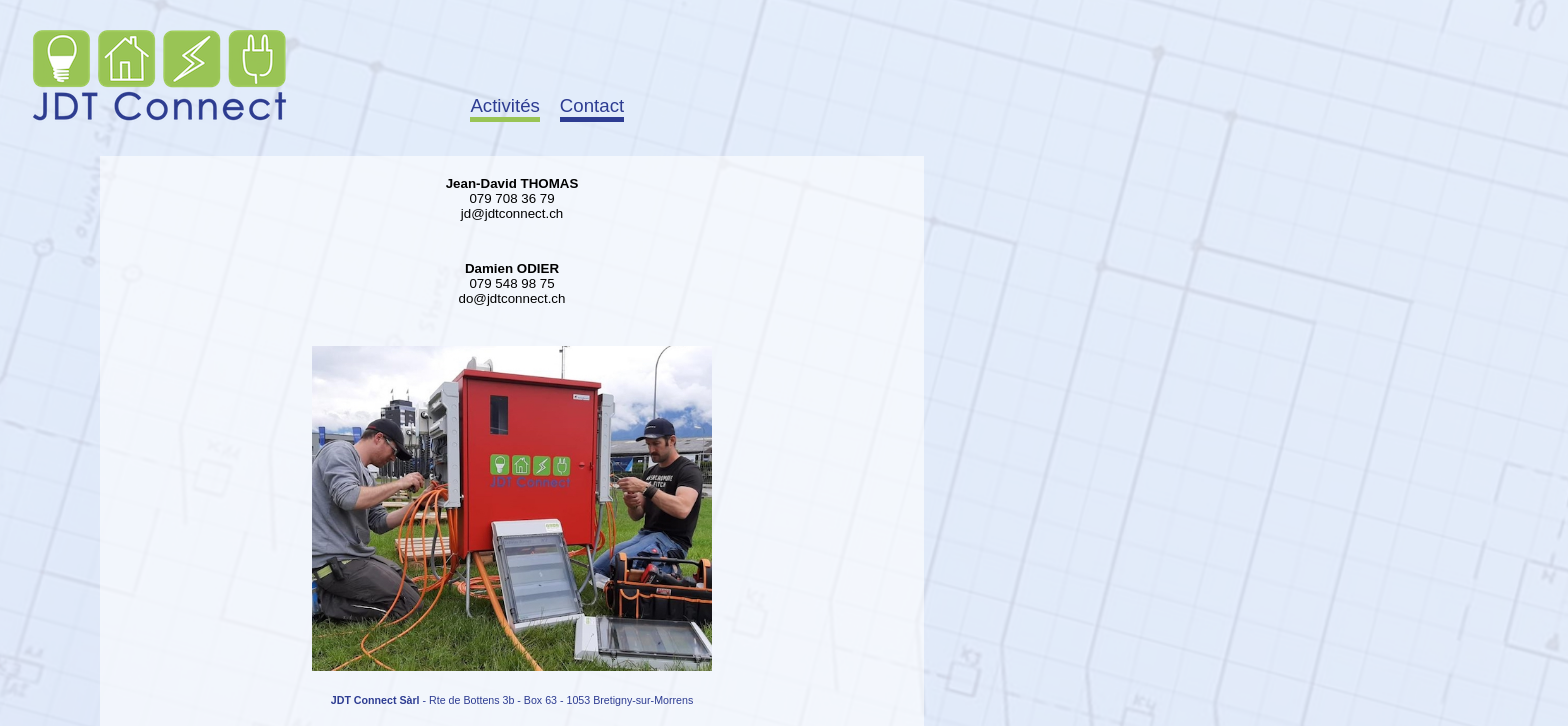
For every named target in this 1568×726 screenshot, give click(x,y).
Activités (504, 105)
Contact (592, 105)
